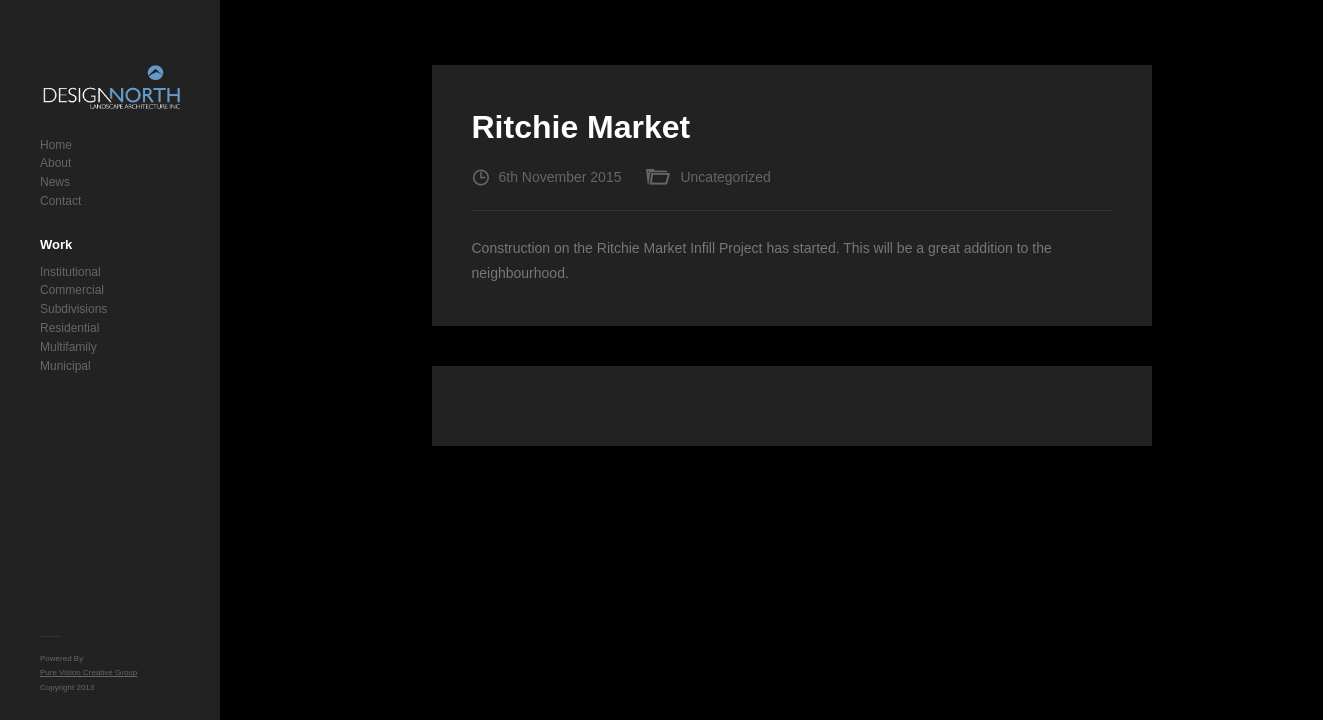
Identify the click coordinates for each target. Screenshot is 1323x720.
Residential (69, 328)
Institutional (70, 272)
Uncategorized (725, 177)
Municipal (65, 366)
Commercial (72, 290)
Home (56, 145)
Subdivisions (73, 309)
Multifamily (68, 347)
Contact (60, 201)
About (55, 163)
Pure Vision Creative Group (88, 672)
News (55, 182)
